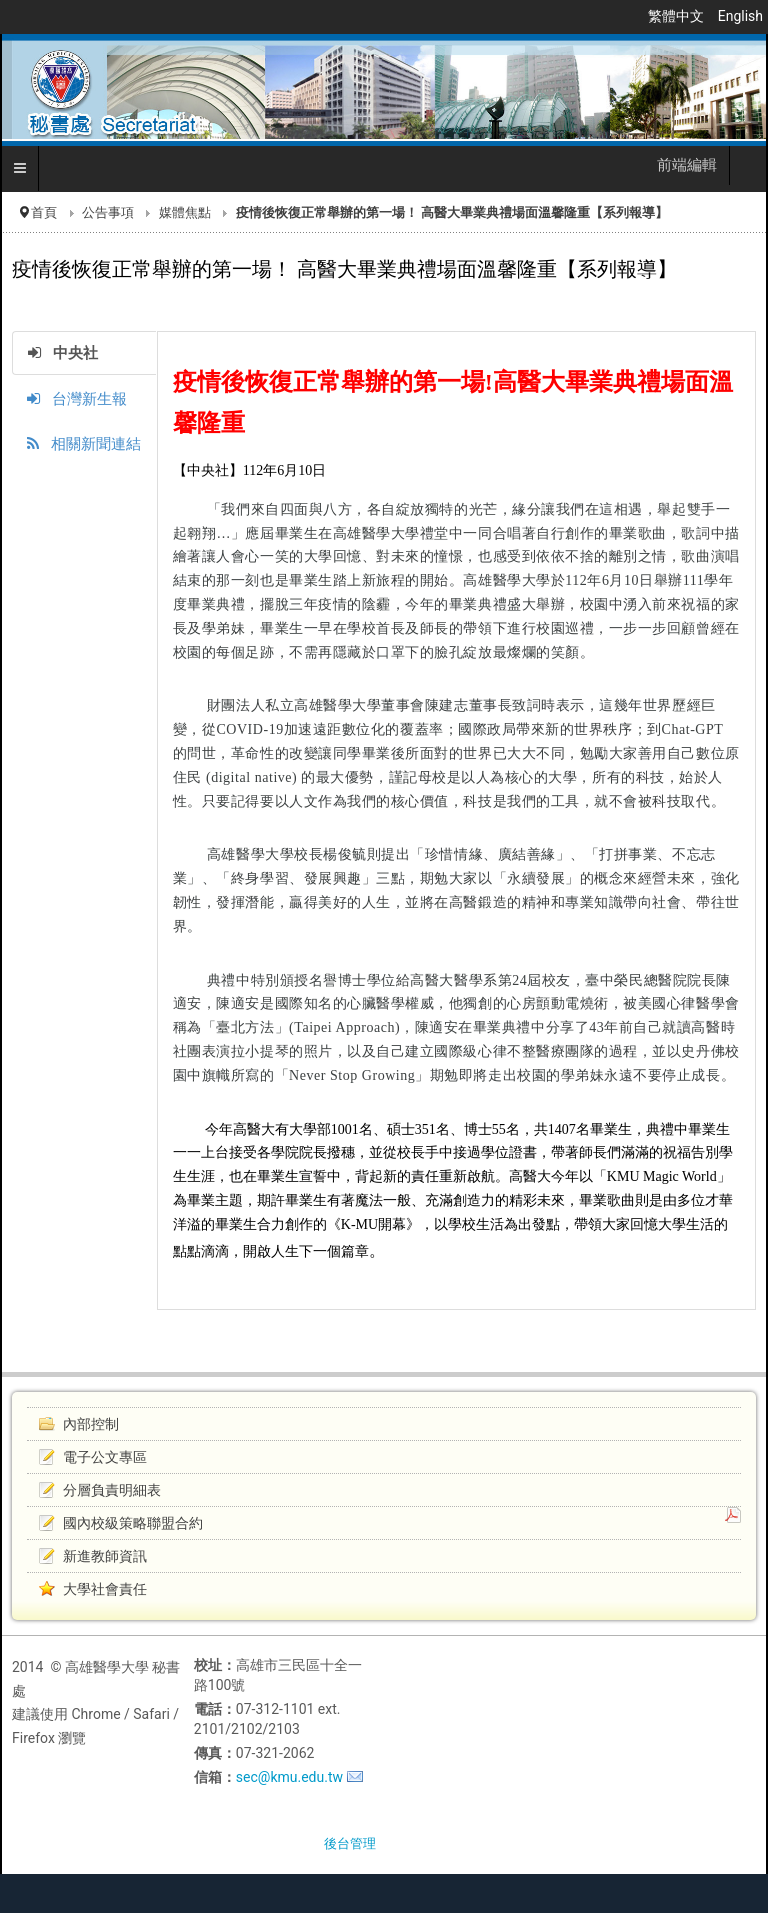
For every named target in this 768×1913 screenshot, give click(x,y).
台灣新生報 (77, 399)
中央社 (63, 353)
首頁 (44, 212)
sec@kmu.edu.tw (289, 1777)
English (740, 16)
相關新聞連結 (84, 444)
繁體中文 (677, 16)
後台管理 (350, 1843)
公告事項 (108, 212)
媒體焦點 (185, 212)
